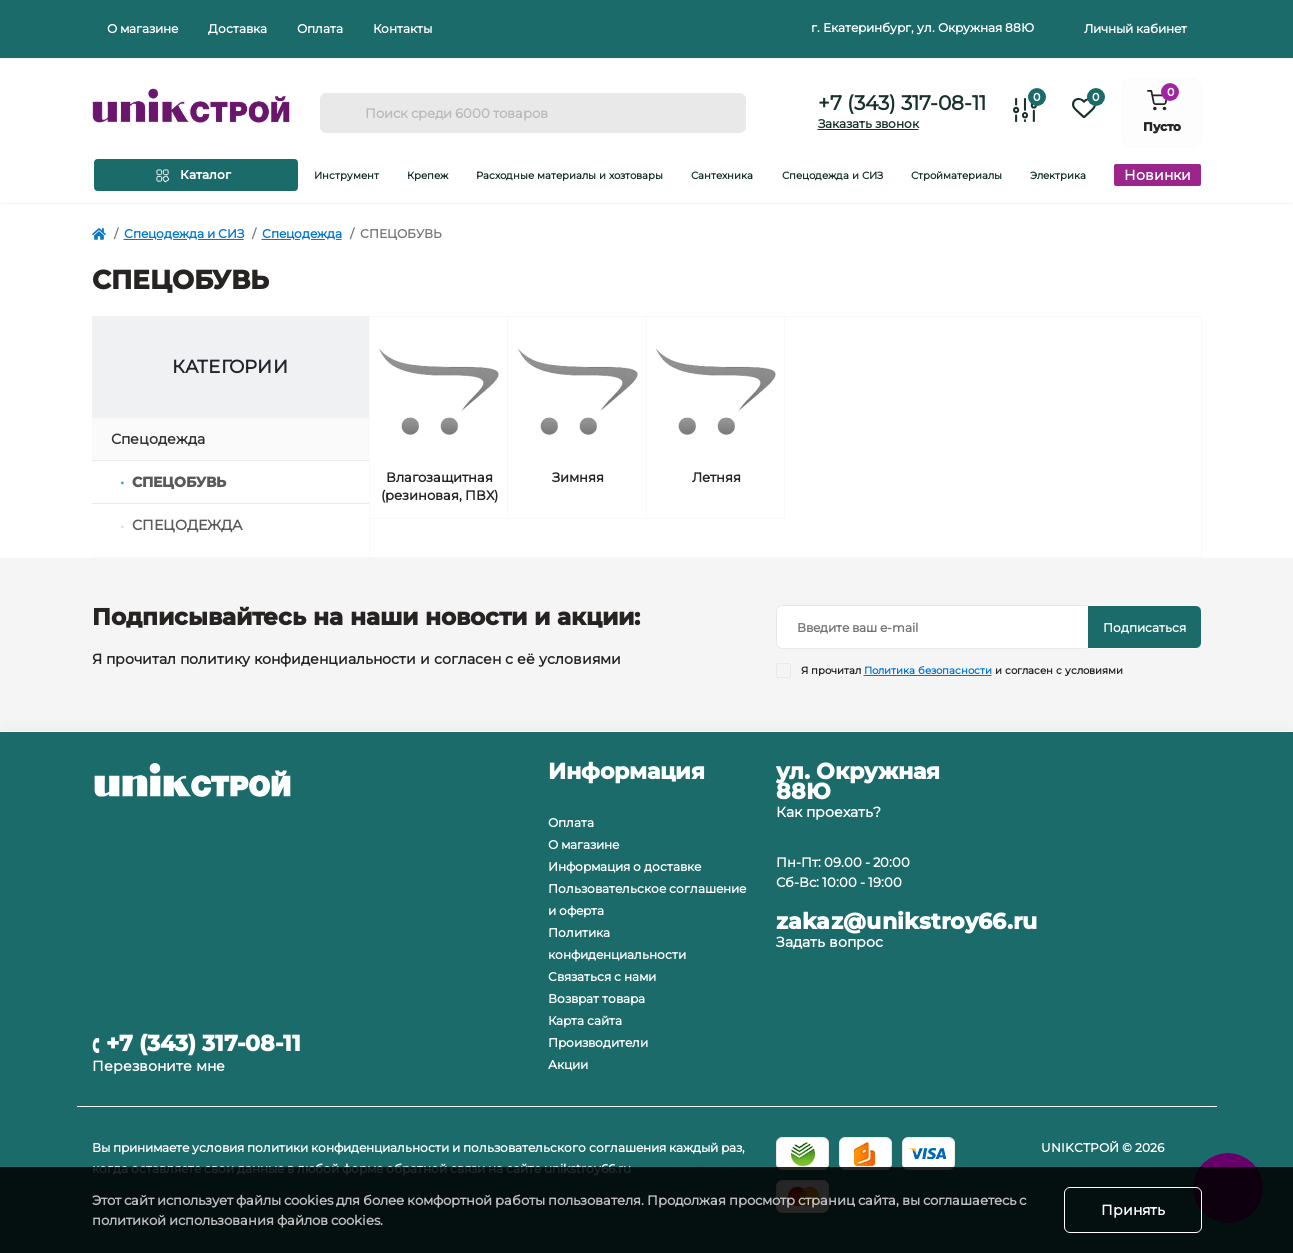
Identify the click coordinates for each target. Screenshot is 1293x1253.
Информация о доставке (624, 866)
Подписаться (1144, 627)
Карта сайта (585, 1020)
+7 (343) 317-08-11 (902, 103)
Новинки (1157, 175)
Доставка (237, 28)
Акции (568, 1064)
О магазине (142, 28)
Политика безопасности (928, 670)
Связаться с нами (602, 976)
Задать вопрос (829, 942)
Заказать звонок (868, 123)
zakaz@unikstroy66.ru (907, 922)
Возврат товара (596, 998)
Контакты (402, 28)
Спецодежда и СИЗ (184, 233)
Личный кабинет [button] (1135, 28)
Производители (598, 1042)
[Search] (342, 113)
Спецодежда (302, 233)
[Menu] (196, 175)
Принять (1133, 1210)
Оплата (320, 28)
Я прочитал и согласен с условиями (962, 670)
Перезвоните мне (158, 1066)
